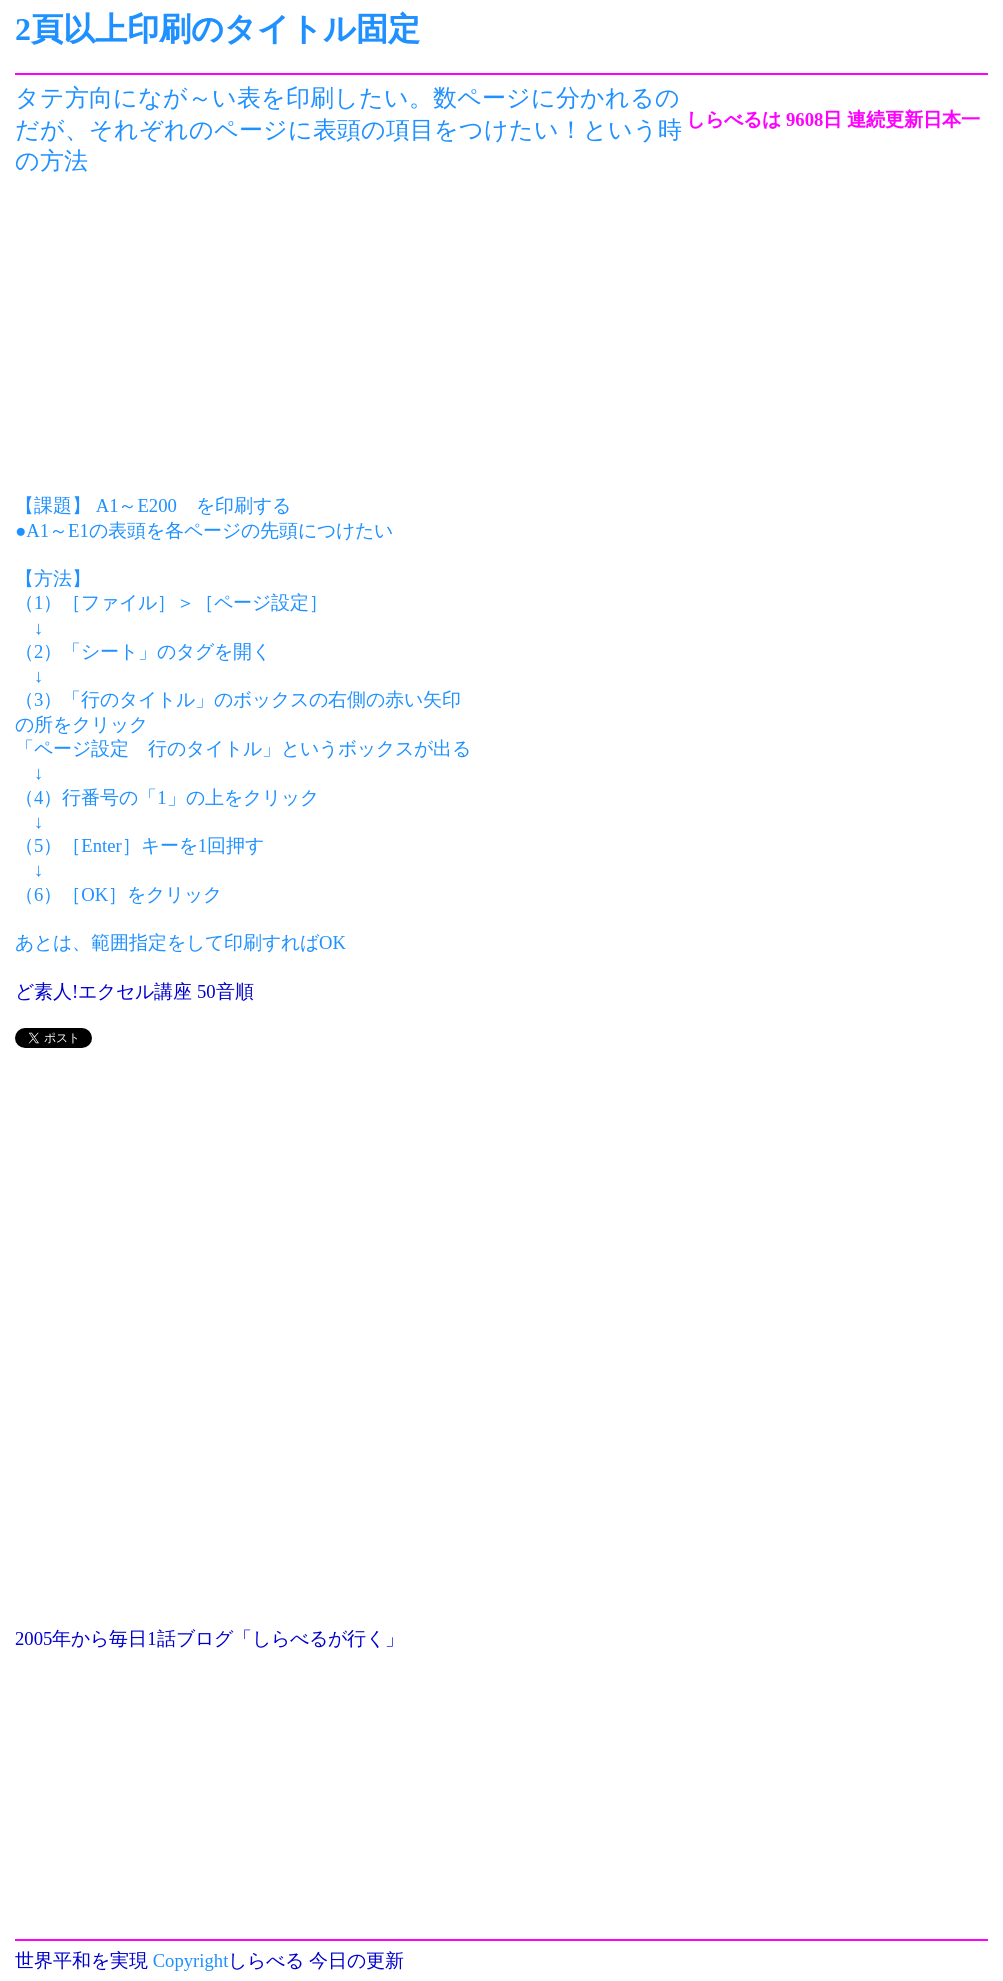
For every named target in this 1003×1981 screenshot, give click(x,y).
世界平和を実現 (81, 1960)
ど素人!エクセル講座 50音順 (134, 991)
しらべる (266, 1960)
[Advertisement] (350, 336)
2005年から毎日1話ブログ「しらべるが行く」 (209, 1638)
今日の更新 (356, 1960)
